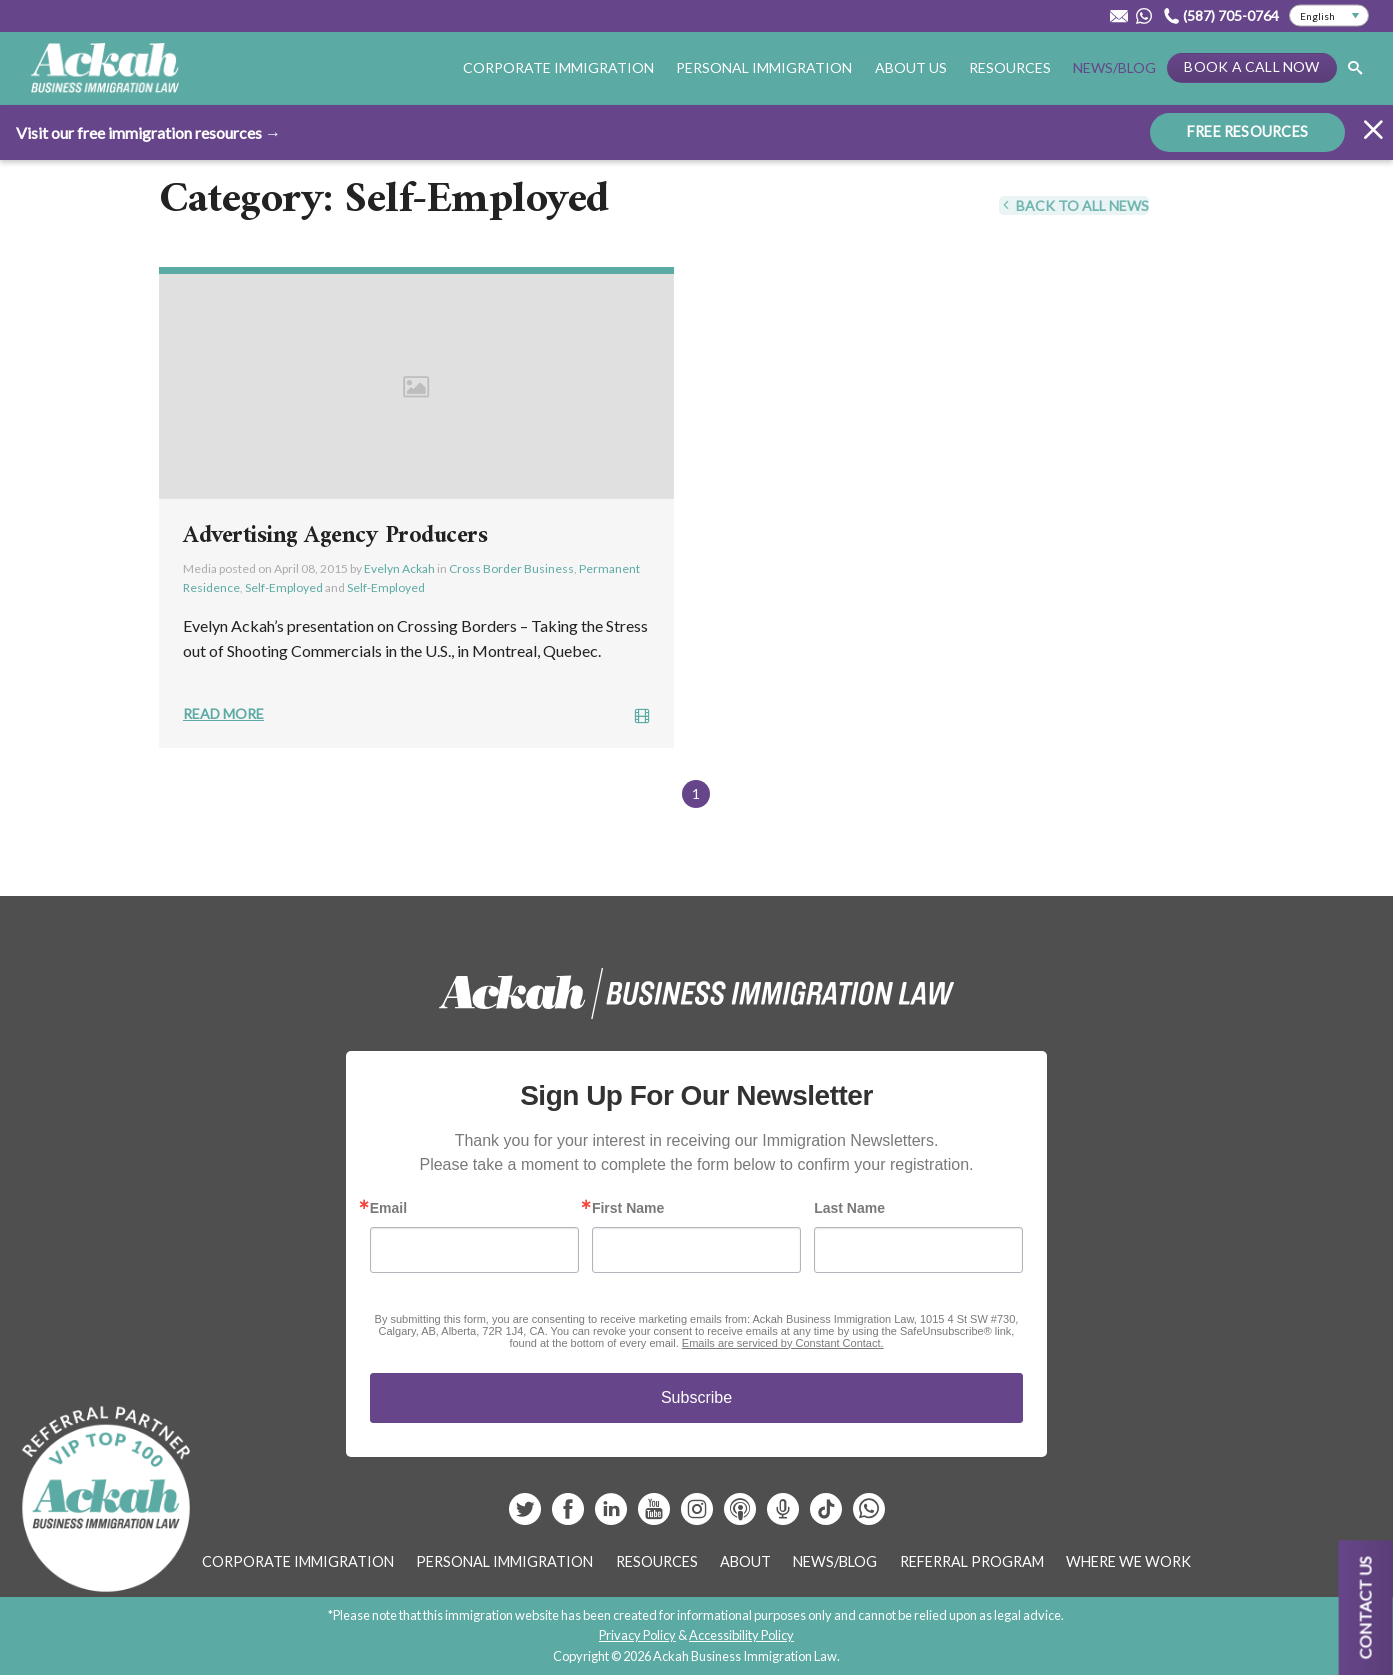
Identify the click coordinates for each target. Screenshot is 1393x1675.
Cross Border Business (511, 568)
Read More (223, 713)
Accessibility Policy (741, 1635)
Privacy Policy (637, 1635)
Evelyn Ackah (399, 568)
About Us (911, 67)
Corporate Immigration (558, 67)
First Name (628, 1208)
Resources (1010, 67)
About (745, 1561)
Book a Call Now (1251, 66)
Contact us (1365, 1607)
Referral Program (972, 1561)
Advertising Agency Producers (335, 536)
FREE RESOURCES (1247, 130)
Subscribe (696, 1397)
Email (388, 1208)
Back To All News (1074, 205)
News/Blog (1114, 67)
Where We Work (1128, 1561)
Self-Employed (284, 587)
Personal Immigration (764, 67)
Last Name (849, 1208)
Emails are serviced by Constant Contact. (783, 1343)
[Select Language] (1329, 16)
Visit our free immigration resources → (148, 131)
